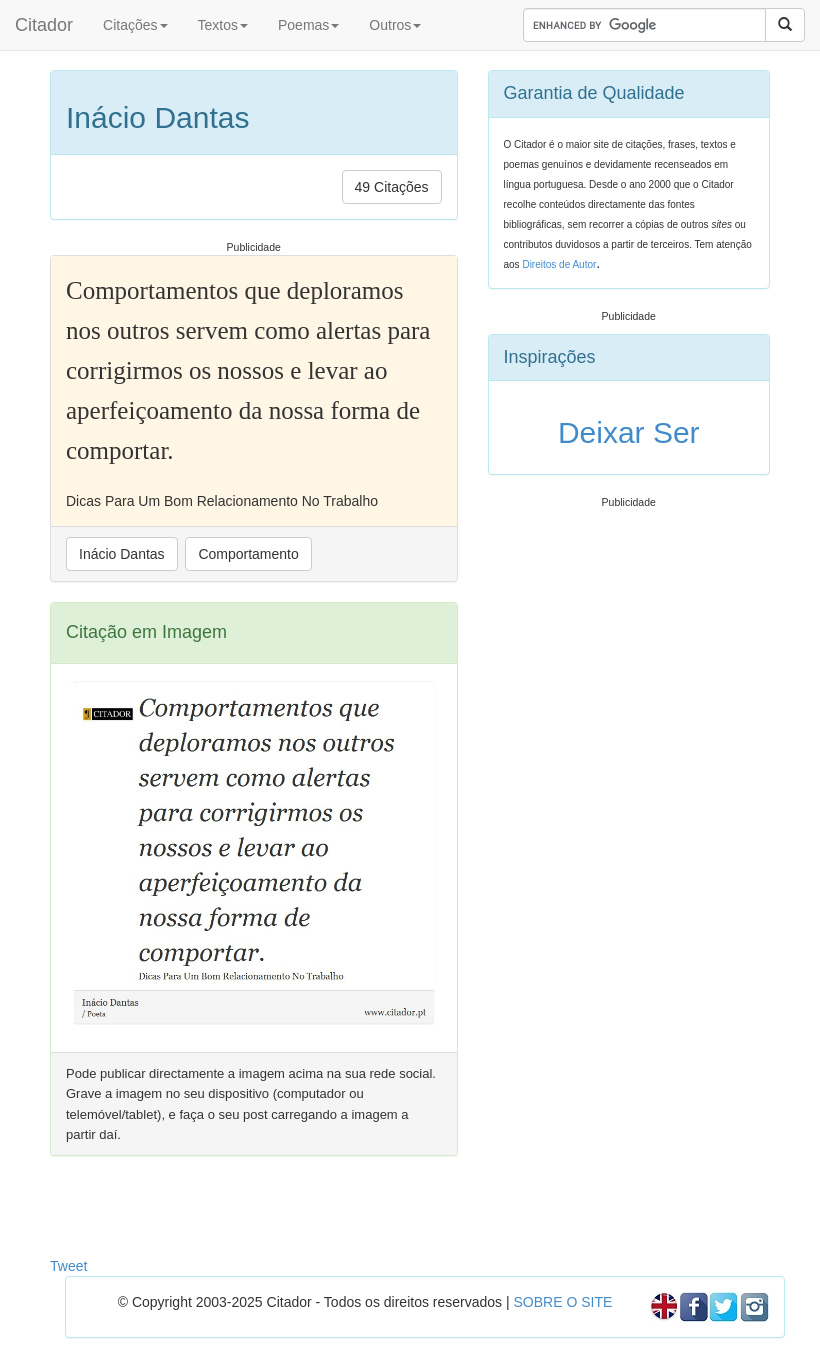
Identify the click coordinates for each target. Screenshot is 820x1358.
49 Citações (392, 187)
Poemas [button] (308, 25)
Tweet (68, 1266)
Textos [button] (223, 25)
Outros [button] (395, 25)
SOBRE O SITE (562, 1302)
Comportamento (248, 554)
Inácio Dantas (122, 554)
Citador (44, 25)
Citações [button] (135, 25)
